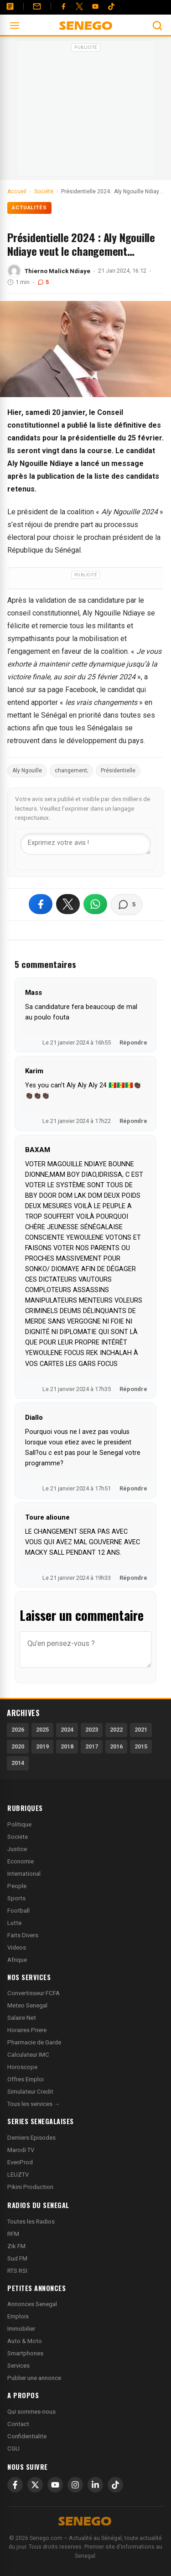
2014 (17, 1762)
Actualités (29, 208)
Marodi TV (20, 2150)
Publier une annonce (34, 2377)
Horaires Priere (27, 2030)
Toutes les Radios (31, 2221)
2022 (116, 1729)
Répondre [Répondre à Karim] (133, 1120)
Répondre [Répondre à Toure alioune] (133, 1577)
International (24, 1873)
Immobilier (21, 2328)
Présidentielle (118, 770)
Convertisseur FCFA (33, 1993)
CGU (13, 2448)
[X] (35, 2485)
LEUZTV (18, 2174)
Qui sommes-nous (31, 2411)
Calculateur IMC (28, 2054)
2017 (91, 1746)
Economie (20, 1861)
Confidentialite (27, 2436)
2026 (17, 1729)
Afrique (17, 1959)
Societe (17, 1836)
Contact (18, 2424)
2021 (141, 1729)
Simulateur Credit (30, 2091)
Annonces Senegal (32, 2304)
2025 (42, 1729)
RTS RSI (17, 2270)
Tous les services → (33, 2103)
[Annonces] (10, 6)
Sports (16, 1898)
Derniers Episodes (31, 2137)
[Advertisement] (85, 111)
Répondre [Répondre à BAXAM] (133, 1389)
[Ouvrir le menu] (14, 26)
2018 (67, 1746)
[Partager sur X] (68, 904)
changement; (71, 770)
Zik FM (16, 2246)
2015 (141, 1746)
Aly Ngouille (27, 770)
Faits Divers (22, 1935)
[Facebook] (63, 6)
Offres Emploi (25, 2079)
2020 (17, 1746)
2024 (67, 1729)
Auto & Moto (24, 2341)
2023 (91, 1729)
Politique (19, 1824)
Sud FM (17, 2258)
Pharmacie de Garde (34, 2042)
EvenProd (20, 2162)
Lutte (14, 1922)
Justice (17, 1849)
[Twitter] (79, 6)
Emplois (18, 2316)
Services (18, 2365)
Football (18, 1910)
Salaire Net (21, 2017)
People (16, 1886)
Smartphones (25, 2353)
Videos (16, 1947)
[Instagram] (75, 2485)
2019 (42, 1746)
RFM (13, 2233)
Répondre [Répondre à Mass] (133, 1042)
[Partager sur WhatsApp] (95, 904)
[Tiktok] (111, 6)
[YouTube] (95, 6)
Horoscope (22, 2067)
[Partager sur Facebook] (40, 904)
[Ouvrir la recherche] (157, 26)
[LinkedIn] (95, 2485)
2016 (116, 1746)
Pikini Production (30, 2186)
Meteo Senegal (27, 2005)
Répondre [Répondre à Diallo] (133, 1488)
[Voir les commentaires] (127, 904)
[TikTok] (115, 2485)
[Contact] (36, 6)
